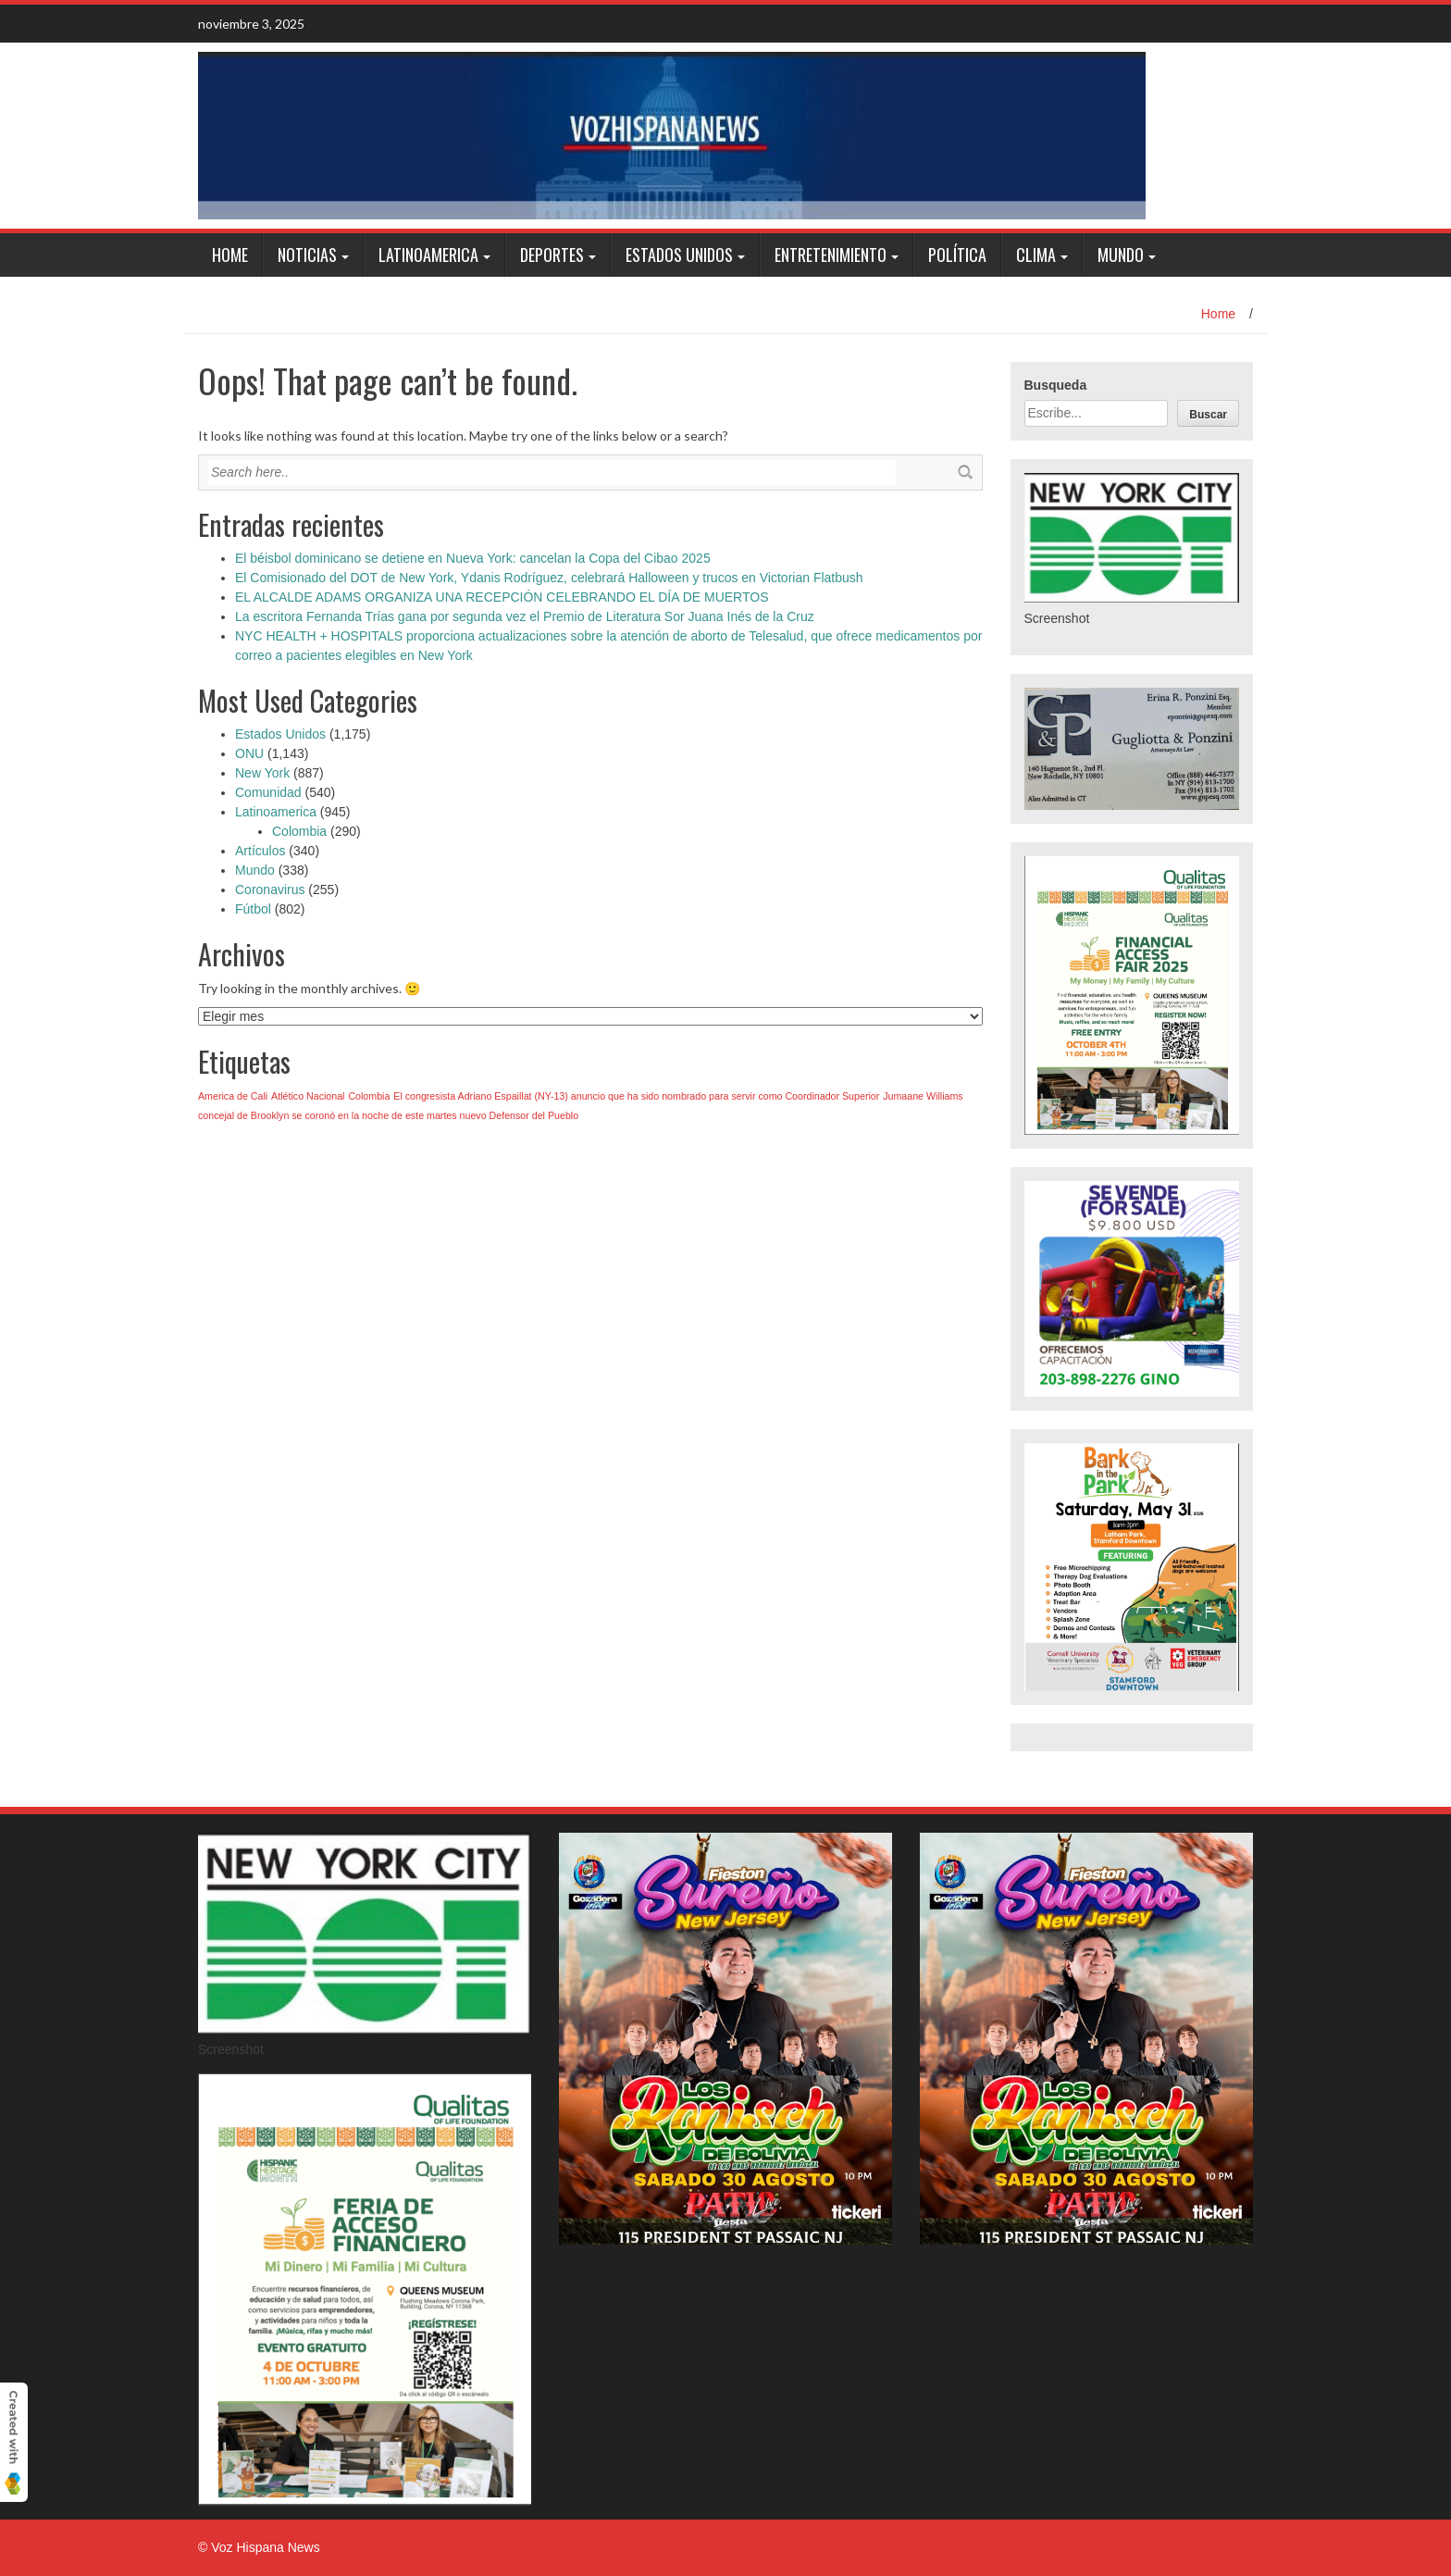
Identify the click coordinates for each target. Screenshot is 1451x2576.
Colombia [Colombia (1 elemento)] (369, 1095)
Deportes (552, 255)
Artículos (260, 850)
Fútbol (253, 909)
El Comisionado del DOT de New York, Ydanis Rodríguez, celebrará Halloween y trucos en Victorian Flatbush (549, 577)
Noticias (307, 255)
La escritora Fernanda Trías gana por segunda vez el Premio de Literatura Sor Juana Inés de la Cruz (524, 616)
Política (957, 255)
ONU (249, 753)
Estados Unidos (679, 255)
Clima (1036, 255)
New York (262, 772)
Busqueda (1055, 385)
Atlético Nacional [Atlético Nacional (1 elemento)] (307, 1095)
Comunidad (268, 792)
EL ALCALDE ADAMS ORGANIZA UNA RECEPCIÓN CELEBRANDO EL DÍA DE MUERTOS (502, 597)
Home (230, 255)
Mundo (1121, 255)
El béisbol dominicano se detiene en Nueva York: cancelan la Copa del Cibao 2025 (473, 558)
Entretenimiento (831, 255)
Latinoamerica (428, 255)
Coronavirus (269, 889)
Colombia (299, 831)
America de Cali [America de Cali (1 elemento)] (232, 1095)
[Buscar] (1208, 413)
